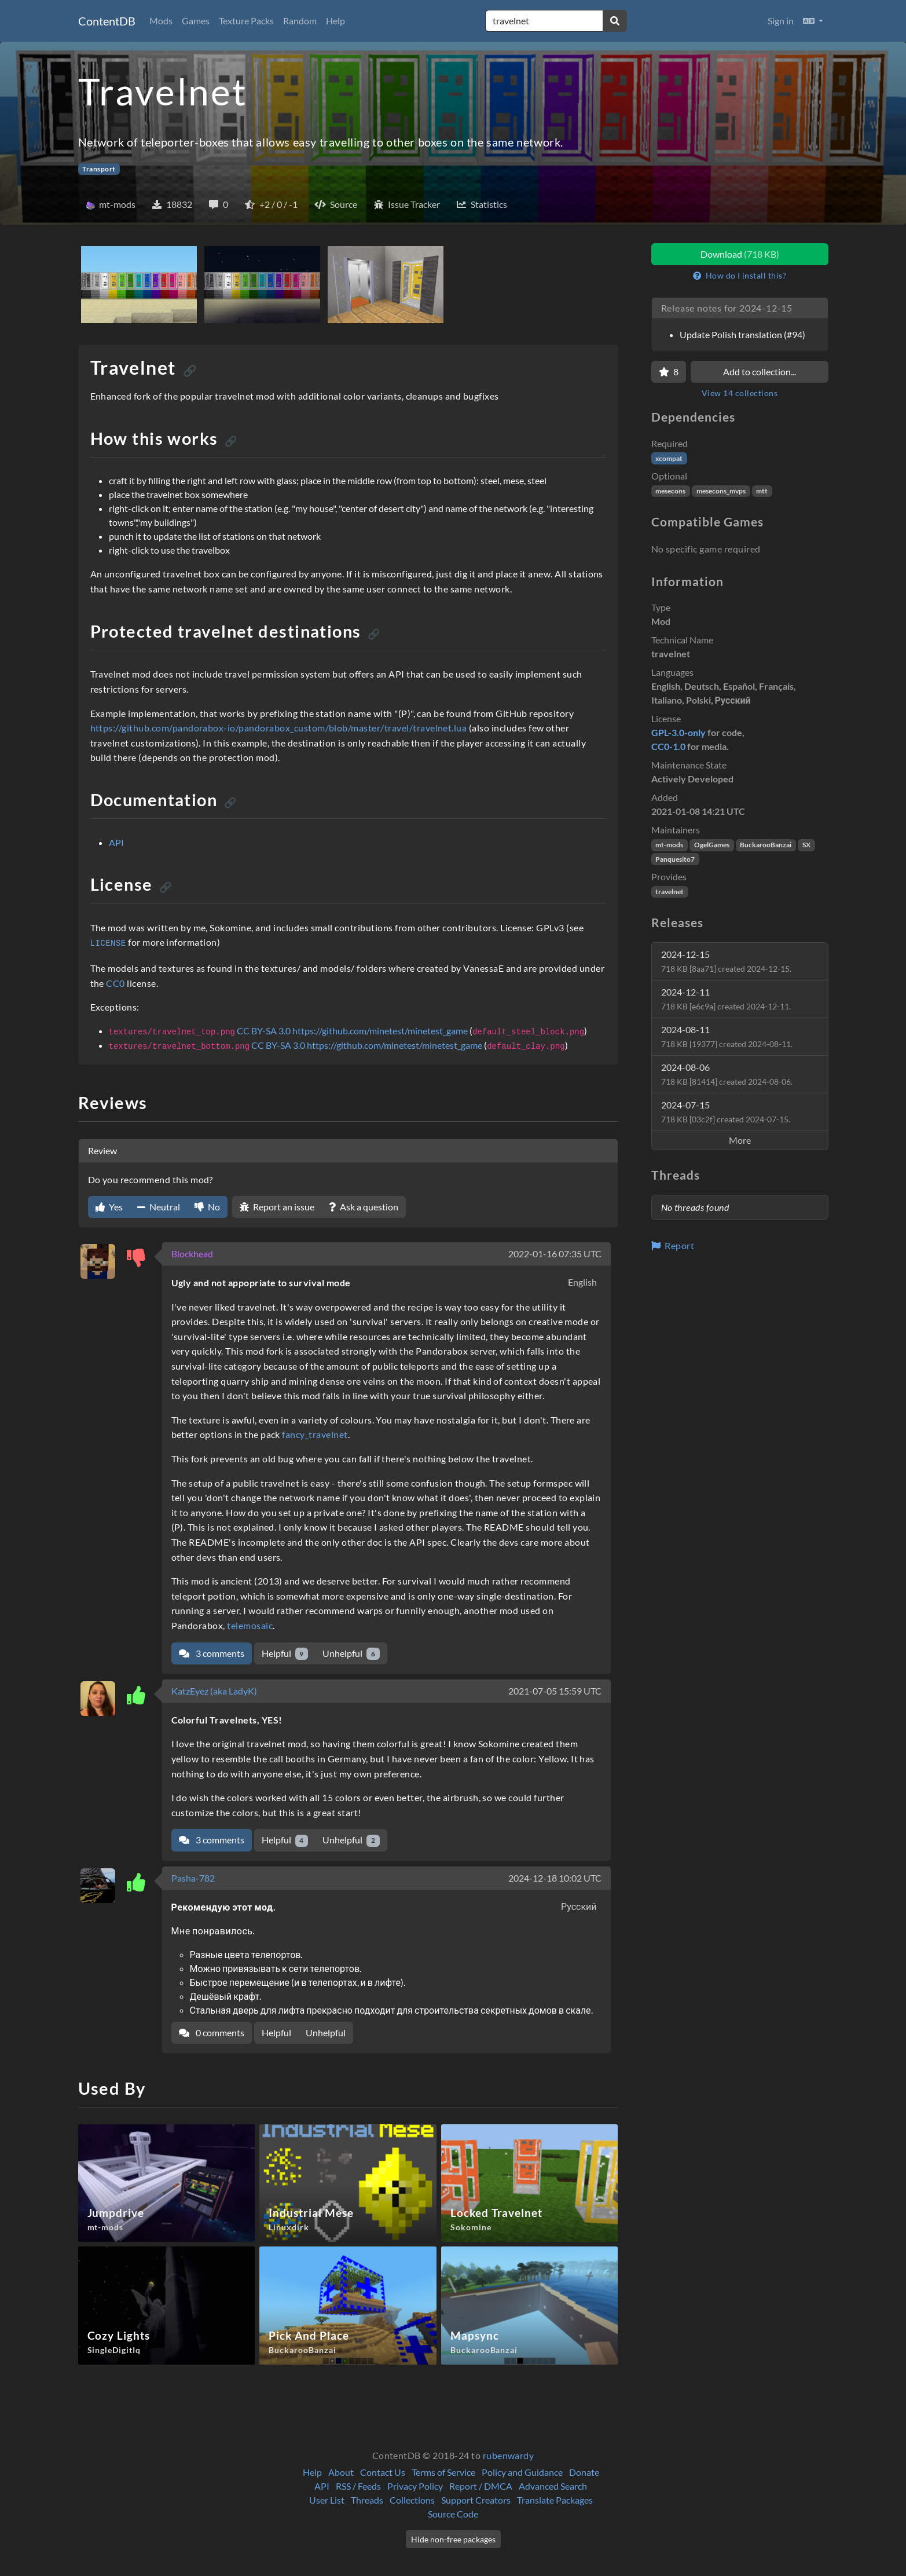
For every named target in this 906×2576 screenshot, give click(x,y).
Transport (98, 168)
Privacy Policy (415, 2485)
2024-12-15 (726, 961)
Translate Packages (555, 2499)
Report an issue (277, 1206)
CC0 (115, 983)
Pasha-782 (193, 1877)
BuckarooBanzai (765, 844)
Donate (584, 2472)
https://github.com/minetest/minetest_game (380, 1030)
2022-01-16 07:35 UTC (554, 1253)
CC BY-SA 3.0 (264, 1030)
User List (326, 2499)
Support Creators (476, 2499)
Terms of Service (443, 2472)
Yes (109, 1206)
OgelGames (711, 844)
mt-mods (669, 844)
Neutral (158, 1206)
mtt (762, 490)
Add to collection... (759, 371)
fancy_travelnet (314, 1434)
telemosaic (250, 1625)
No (207, 1206)
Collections (412, 2499)
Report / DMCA (480, 2485)
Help (335, 20)
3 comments (211, 1653)
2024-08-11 (727, 1036)
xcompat (669, 458)
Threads (367, 2499)
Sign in (781, 20)
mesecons (670, 490)
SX (806, 844)
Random (300, 20)
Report (673, 1245)
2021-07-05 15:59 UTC (554, 1690)
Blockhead (192, 1253)
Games (196, 20)
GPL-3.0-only (678, 732)
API (116, 842)
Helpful (285, 1654)
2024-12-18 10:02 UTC (554, 1877)
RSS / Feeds (358, 2485)
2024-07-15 (725, 1111)
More (740, 1140)
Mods (161, 20)
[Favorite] (668, 372)
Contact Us (382, 2472)
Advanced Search (553, 2485)
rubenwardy (508, 2455)
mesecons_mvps (721, 490)
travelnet (669, 891)
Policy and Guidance (522, 2472)
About (341, 2472)
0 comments (211, 2032)
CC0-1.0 (668, 746)
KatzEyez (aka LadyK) (214, 1690)
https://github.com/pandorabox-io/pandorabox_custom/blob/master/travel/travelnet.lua (278, 727)
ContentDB (106, 21)
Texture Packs (246, 20)
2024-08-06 (727, 1074)
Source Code (453, 2513)
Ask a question (363, 1206)
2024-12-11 (726, 998)
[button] (813, 20)
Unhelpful (351, 1654)
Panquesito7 (675, 859)
